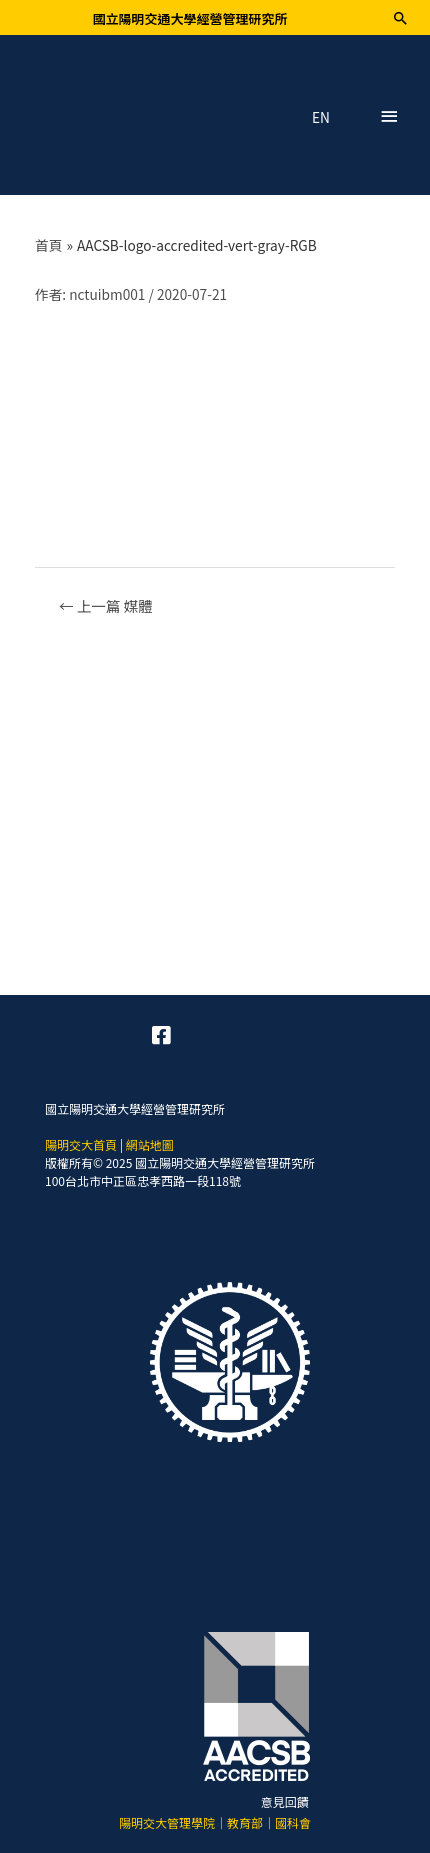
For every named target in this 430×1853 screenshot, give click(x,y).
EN (321, 117)
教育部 (245, 1822)
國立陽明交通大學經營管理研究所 (189, 18)
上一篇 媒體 (106, 605)
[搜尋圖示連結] (401, 18)
